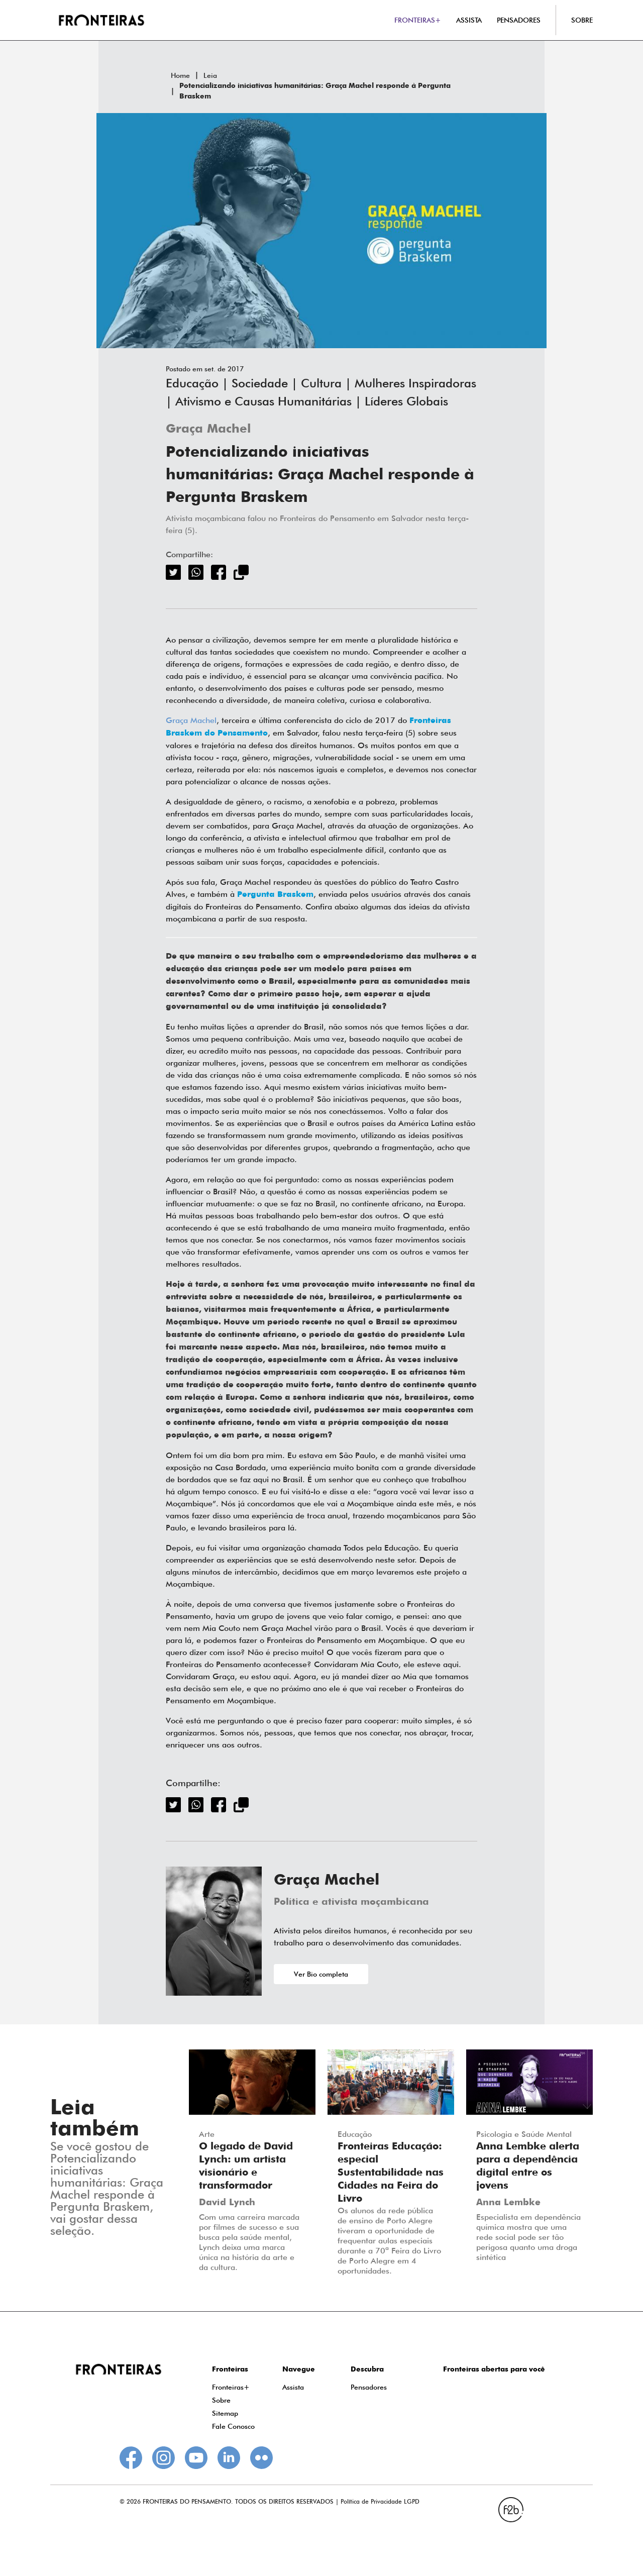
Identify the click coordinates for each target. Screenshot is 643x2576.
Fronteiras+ (231, 2387)
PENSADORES (519, 20)
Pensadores (369, 2387)
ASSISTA (469, 20)
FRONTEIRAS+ (417, 20)
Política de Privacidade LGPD (380, 2501)
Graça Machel (208, 429)
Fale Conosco (233, 2426)
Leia (210, 75)
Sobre (221, 2400)
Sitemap (225, 2413)
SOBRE (582, 20)
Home (180, 75)
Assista (293, 2387)
